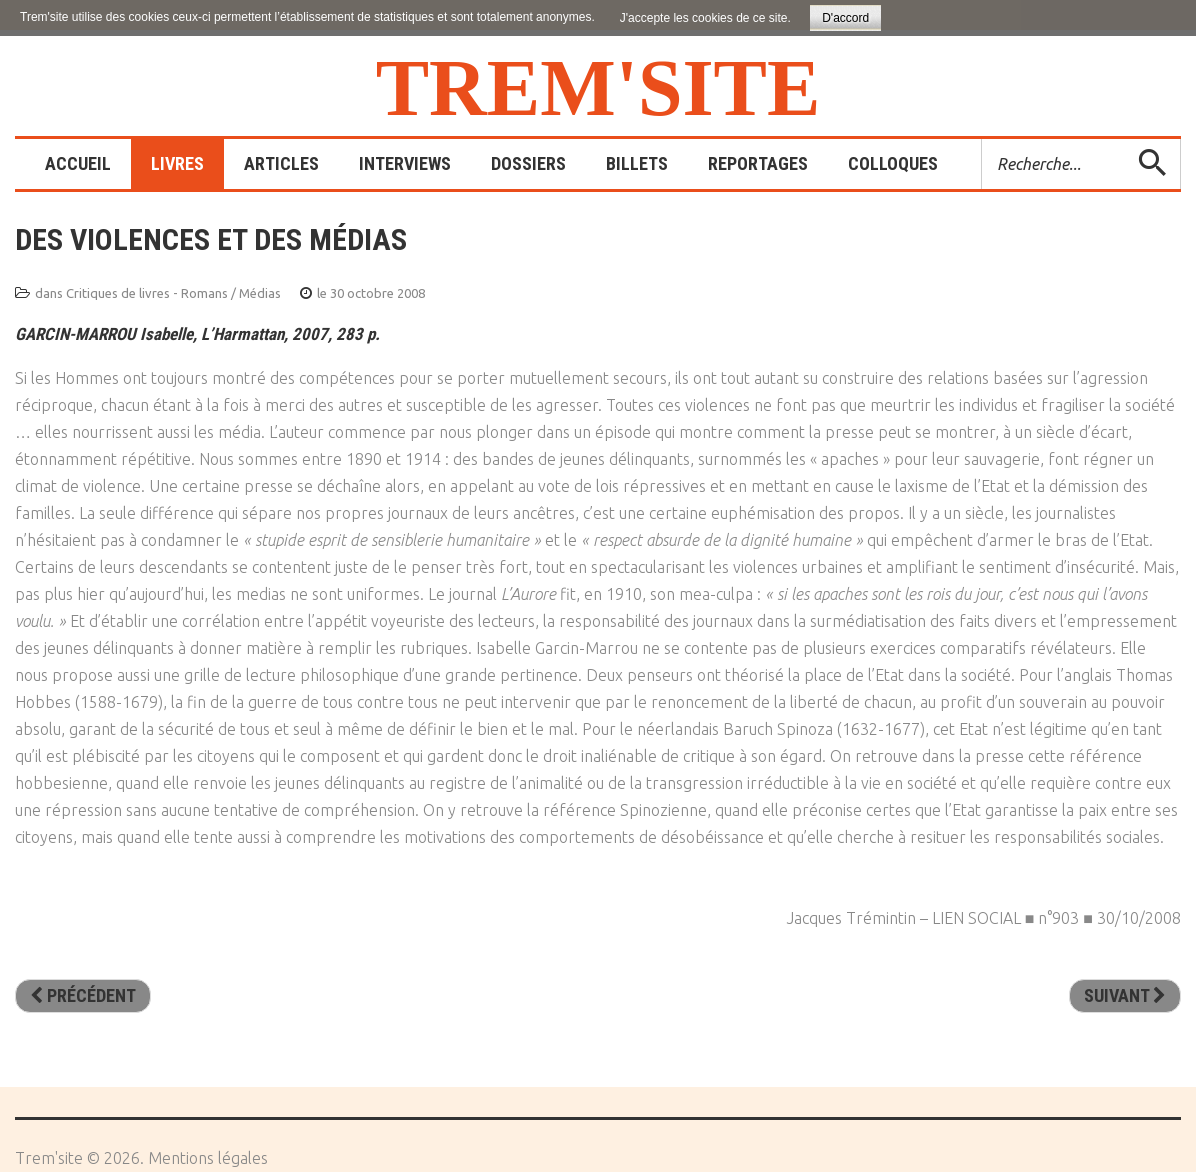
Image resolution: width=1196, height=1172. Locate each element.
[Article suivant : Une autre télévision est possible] (1125, 996)
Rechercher (982, 139)
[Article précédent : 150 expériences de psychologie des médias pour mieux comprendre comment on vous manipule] (83, 996)
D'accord (845, 18)
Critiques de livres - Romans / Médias (173, 293)
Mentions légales (208, 1158)
